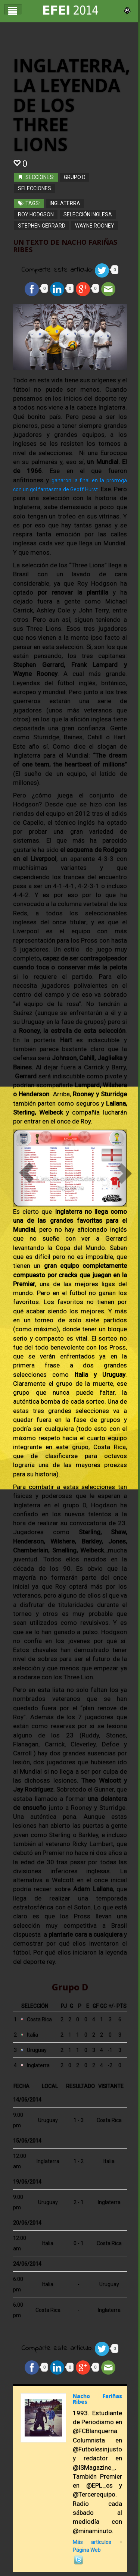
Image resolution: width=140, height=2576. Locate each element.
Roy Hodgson (36, 213)
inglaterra (65, 202)
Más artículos (92, 2541)
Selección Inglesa (87, 213)
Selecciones (34, 187)
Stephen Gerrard (41, 225)
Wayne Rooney (94, 225)
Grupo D (74, 176)
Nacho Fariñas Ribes (97, 2397)
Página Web (87, 2549)
